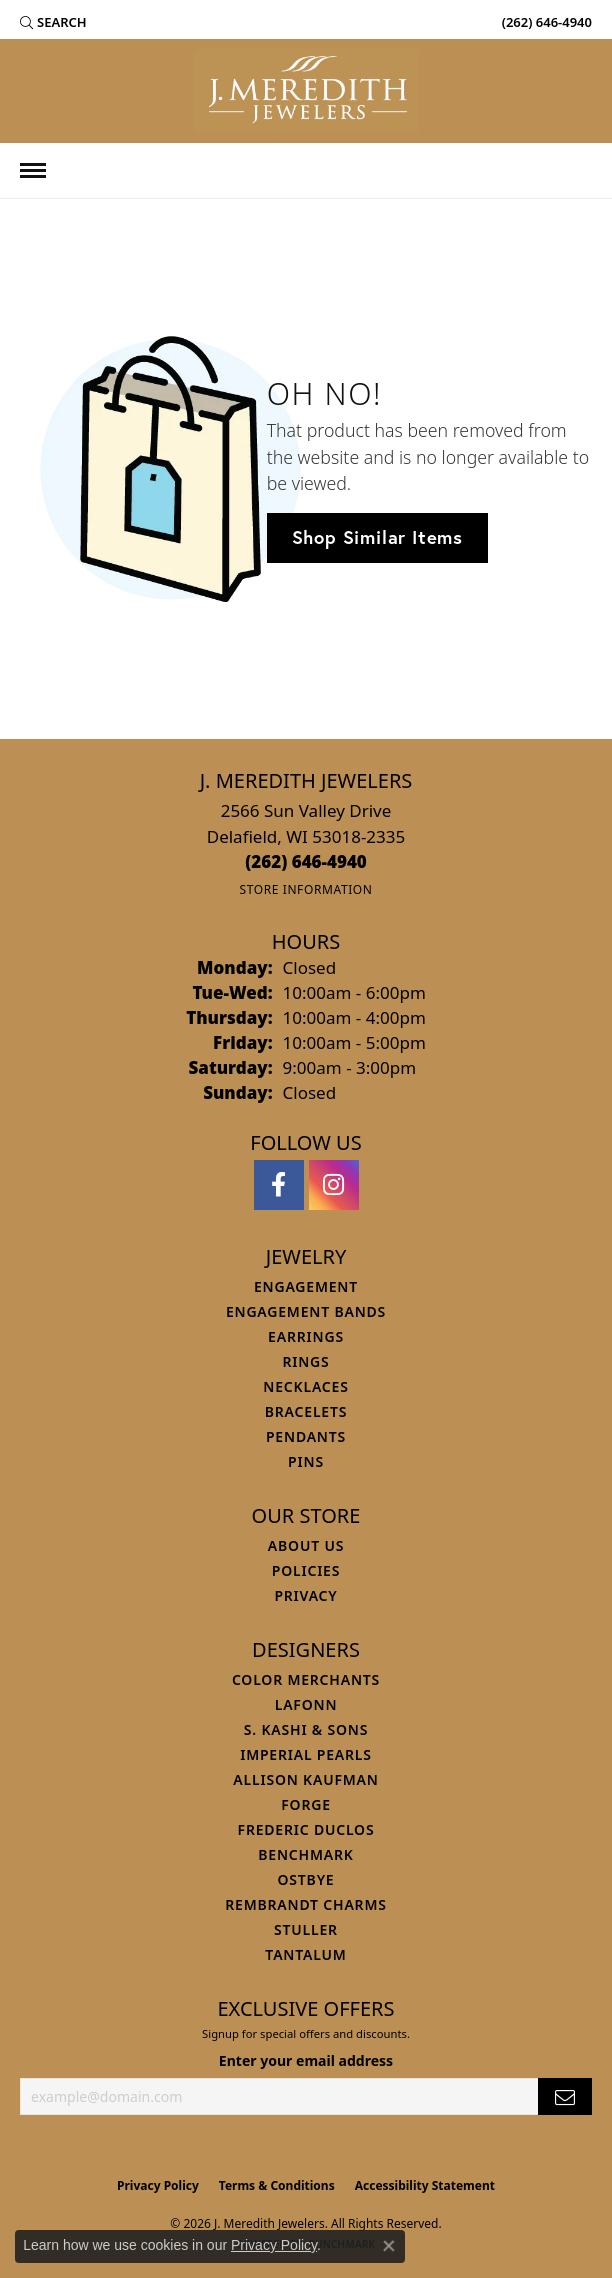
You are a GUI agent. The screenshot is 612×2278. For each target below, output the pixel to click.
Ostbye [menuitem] (306, 1879)
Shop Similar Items (377, 537)
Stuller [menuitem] (306, 1929)
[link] (545, 22)
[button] (53, 22)
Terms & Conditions (277, 2185)
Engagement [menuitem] (306, 1286)
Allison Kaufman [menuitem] (305, 1779)
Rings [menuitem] (305, 1361)
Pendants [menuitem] (306, 1436)
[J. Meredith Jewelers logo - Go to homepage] (306, 91)
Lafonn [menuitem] (306, 1704)
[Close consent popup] (389, 2246)
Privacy (305, 1595)
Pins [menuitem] (306, 1461)
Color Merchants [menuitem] (306, 1679)
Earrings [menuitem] (306, 1336)
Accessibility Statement (425, 2185)
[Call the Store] (306, 861)
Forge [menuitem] (306, 1804)
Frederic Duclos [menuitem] (306, 1829)
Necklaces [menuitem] (305, 1386)
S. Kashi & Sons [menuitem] (306, 1729)
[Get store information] (305, 889)
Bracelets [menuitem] (306, 1411)
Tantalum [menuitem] (305, 1954)
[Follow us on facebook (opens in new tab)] (279, 1185)
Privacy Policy (158, 2185)
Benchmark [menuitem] (305, 1854)
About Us (306, 1545)
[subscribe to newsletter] (565, 2096)
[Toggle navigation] (33, 170)
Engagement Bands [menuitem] (306, 1311)
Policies (306, 1570)
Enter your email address (306, 2060)
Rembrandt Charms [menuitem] (305, 1904)
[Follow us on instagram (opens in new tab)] (334, 1185)
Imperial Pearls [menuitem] (306, 1754)
